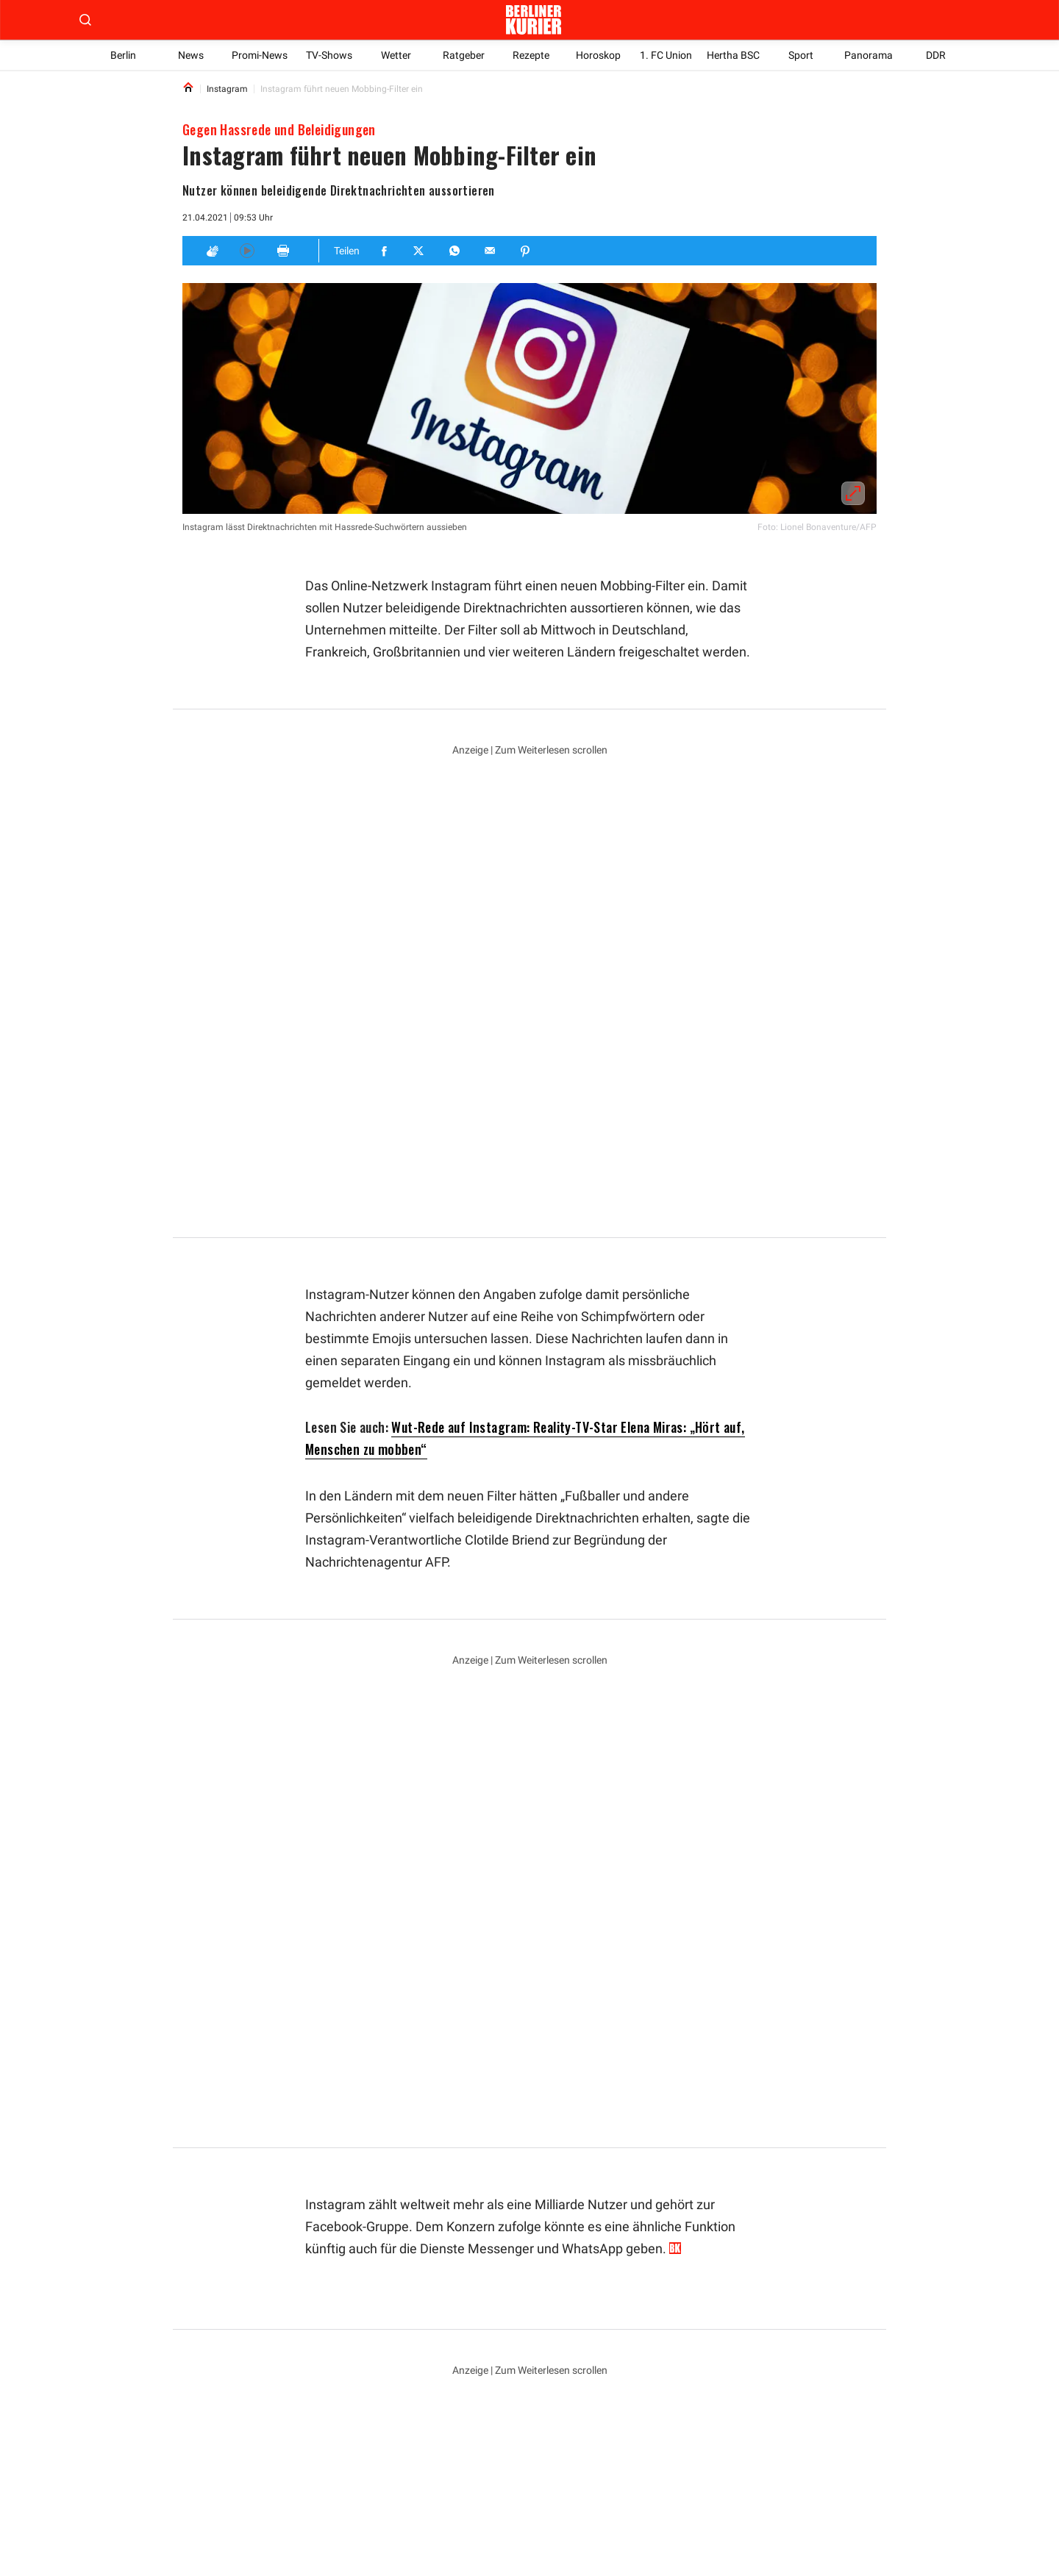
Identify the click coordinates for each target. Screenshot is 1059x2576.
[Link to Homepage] (188, 88)
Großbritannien (425, 2269)
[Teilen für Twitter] (420, 250)
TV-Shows (329, 55)
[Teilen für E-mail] (490, 250)
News (191, 55)
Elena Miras (516, 2269)
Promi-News (260, 55)
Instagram (336, 2269)
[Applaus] (212, 250)
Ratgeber (463, 55)
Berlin (123, 55)
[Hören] (247, 250)
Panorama (868, 55)
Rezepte (531, 55)
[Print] (283, 250)
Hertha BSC (733, 55)
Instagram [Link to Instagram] (226, 89)
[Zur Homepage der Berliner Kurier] (533, 20)
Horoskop (598, 55)
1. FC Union (666, 55)
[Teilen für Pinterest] (526, 250)
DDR (936, 55)
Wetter (396, 55)
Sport (800, 55)
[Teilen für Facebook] (384, 250)
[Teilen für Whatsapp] (455, 250)
